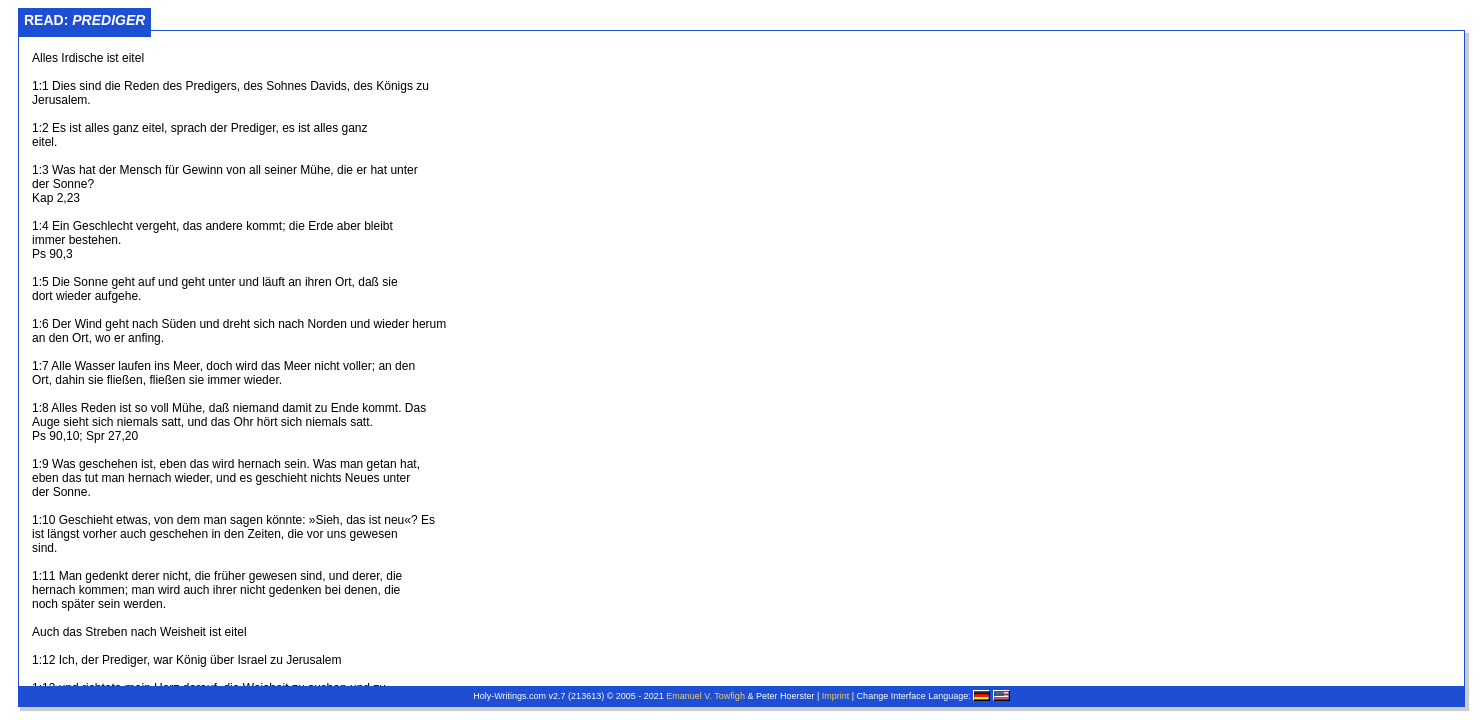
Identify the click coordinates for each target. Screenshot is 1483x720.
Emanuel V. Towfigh (705, 696)
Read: (84, 20)
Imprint (836, 696)
